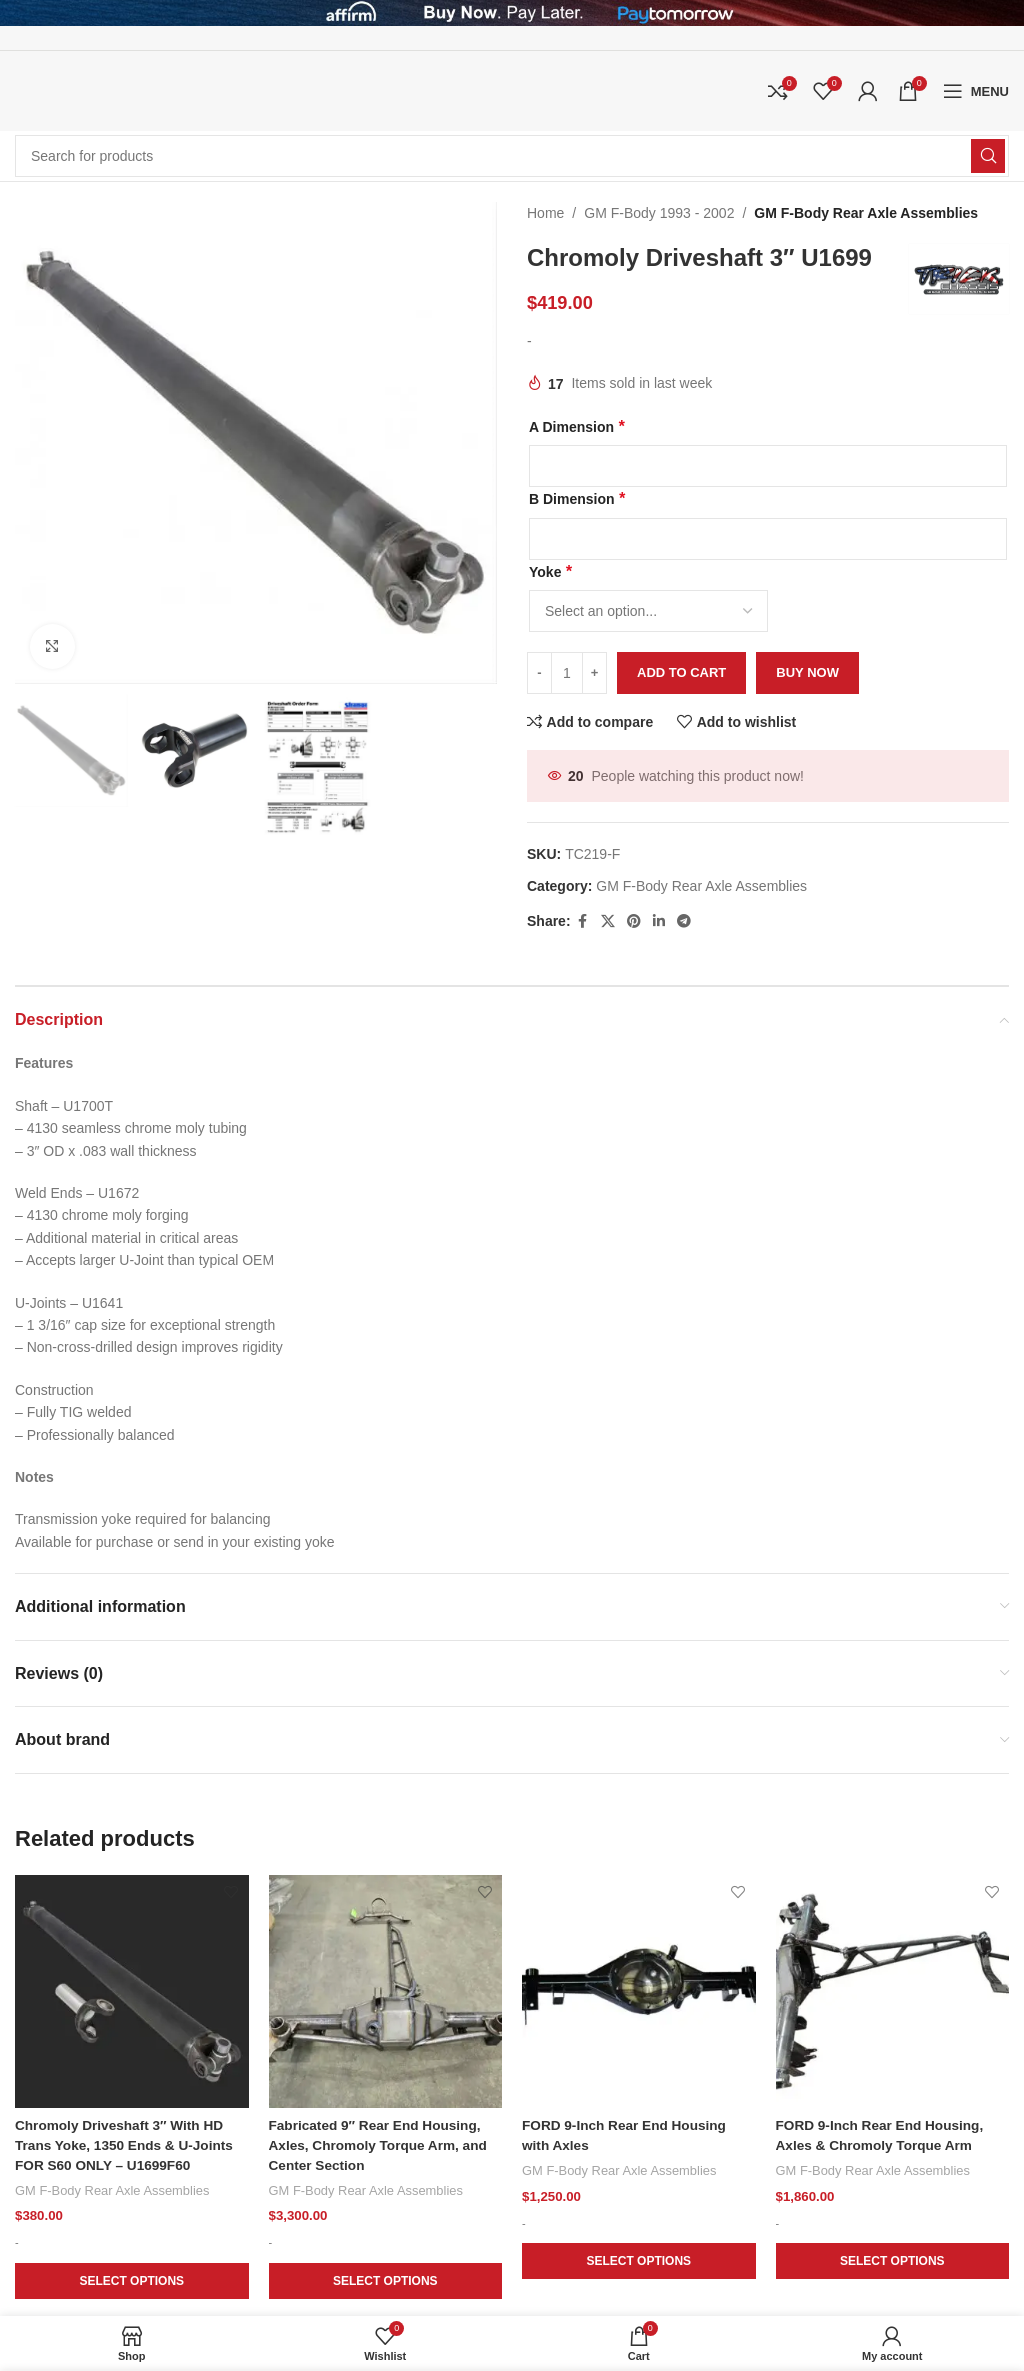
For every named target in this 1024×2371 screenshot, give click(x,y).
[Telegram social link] (684, 921)
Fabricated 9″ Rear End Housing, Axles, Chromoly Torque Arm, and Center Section (381, 2145)
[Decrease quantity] (539, 673)
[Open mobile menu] (976, 91)
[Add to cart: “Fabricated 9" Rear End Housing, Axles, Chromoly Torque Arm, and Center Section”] (386, 2282)
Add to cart (681, 672)
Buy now (807, 672)
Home (545, 213)
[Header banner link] (512, 13)
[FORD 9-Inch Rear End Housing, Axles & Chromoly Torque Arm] (893, 1992)
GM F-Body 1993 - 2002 (659, 213)
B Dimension (577, 498)
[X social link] (608, 921)
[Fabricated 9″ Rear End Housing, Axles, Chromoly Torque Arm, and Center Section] (386, 1992)
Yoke (550, 571)
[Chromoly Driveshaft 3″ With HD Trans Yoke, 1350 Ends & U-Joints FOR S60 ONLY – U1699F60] (132, 1992)
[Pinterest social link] (634, 921)
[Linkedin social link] (659, 921)
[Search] (512, 156)
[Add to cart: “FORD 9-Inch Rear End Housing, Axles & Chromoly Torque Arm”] (893, 2262)
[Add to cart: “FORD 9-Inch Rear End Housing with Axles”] (639, 2262)
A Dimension (576, 426)
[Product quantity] (567, 673)
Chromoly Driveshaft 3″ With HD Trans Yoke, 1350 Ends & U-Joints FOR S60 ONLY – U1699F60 (127, 2145)
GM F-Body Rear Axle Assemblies (866, 213)
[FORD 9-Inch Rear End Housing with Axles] (639, 1992)
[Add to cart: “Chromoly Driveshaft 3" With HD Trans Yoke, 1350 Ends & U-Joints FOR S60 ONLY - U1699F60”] (132, 2282)
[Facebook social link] (583, 921)
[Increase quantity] (594, 673)
